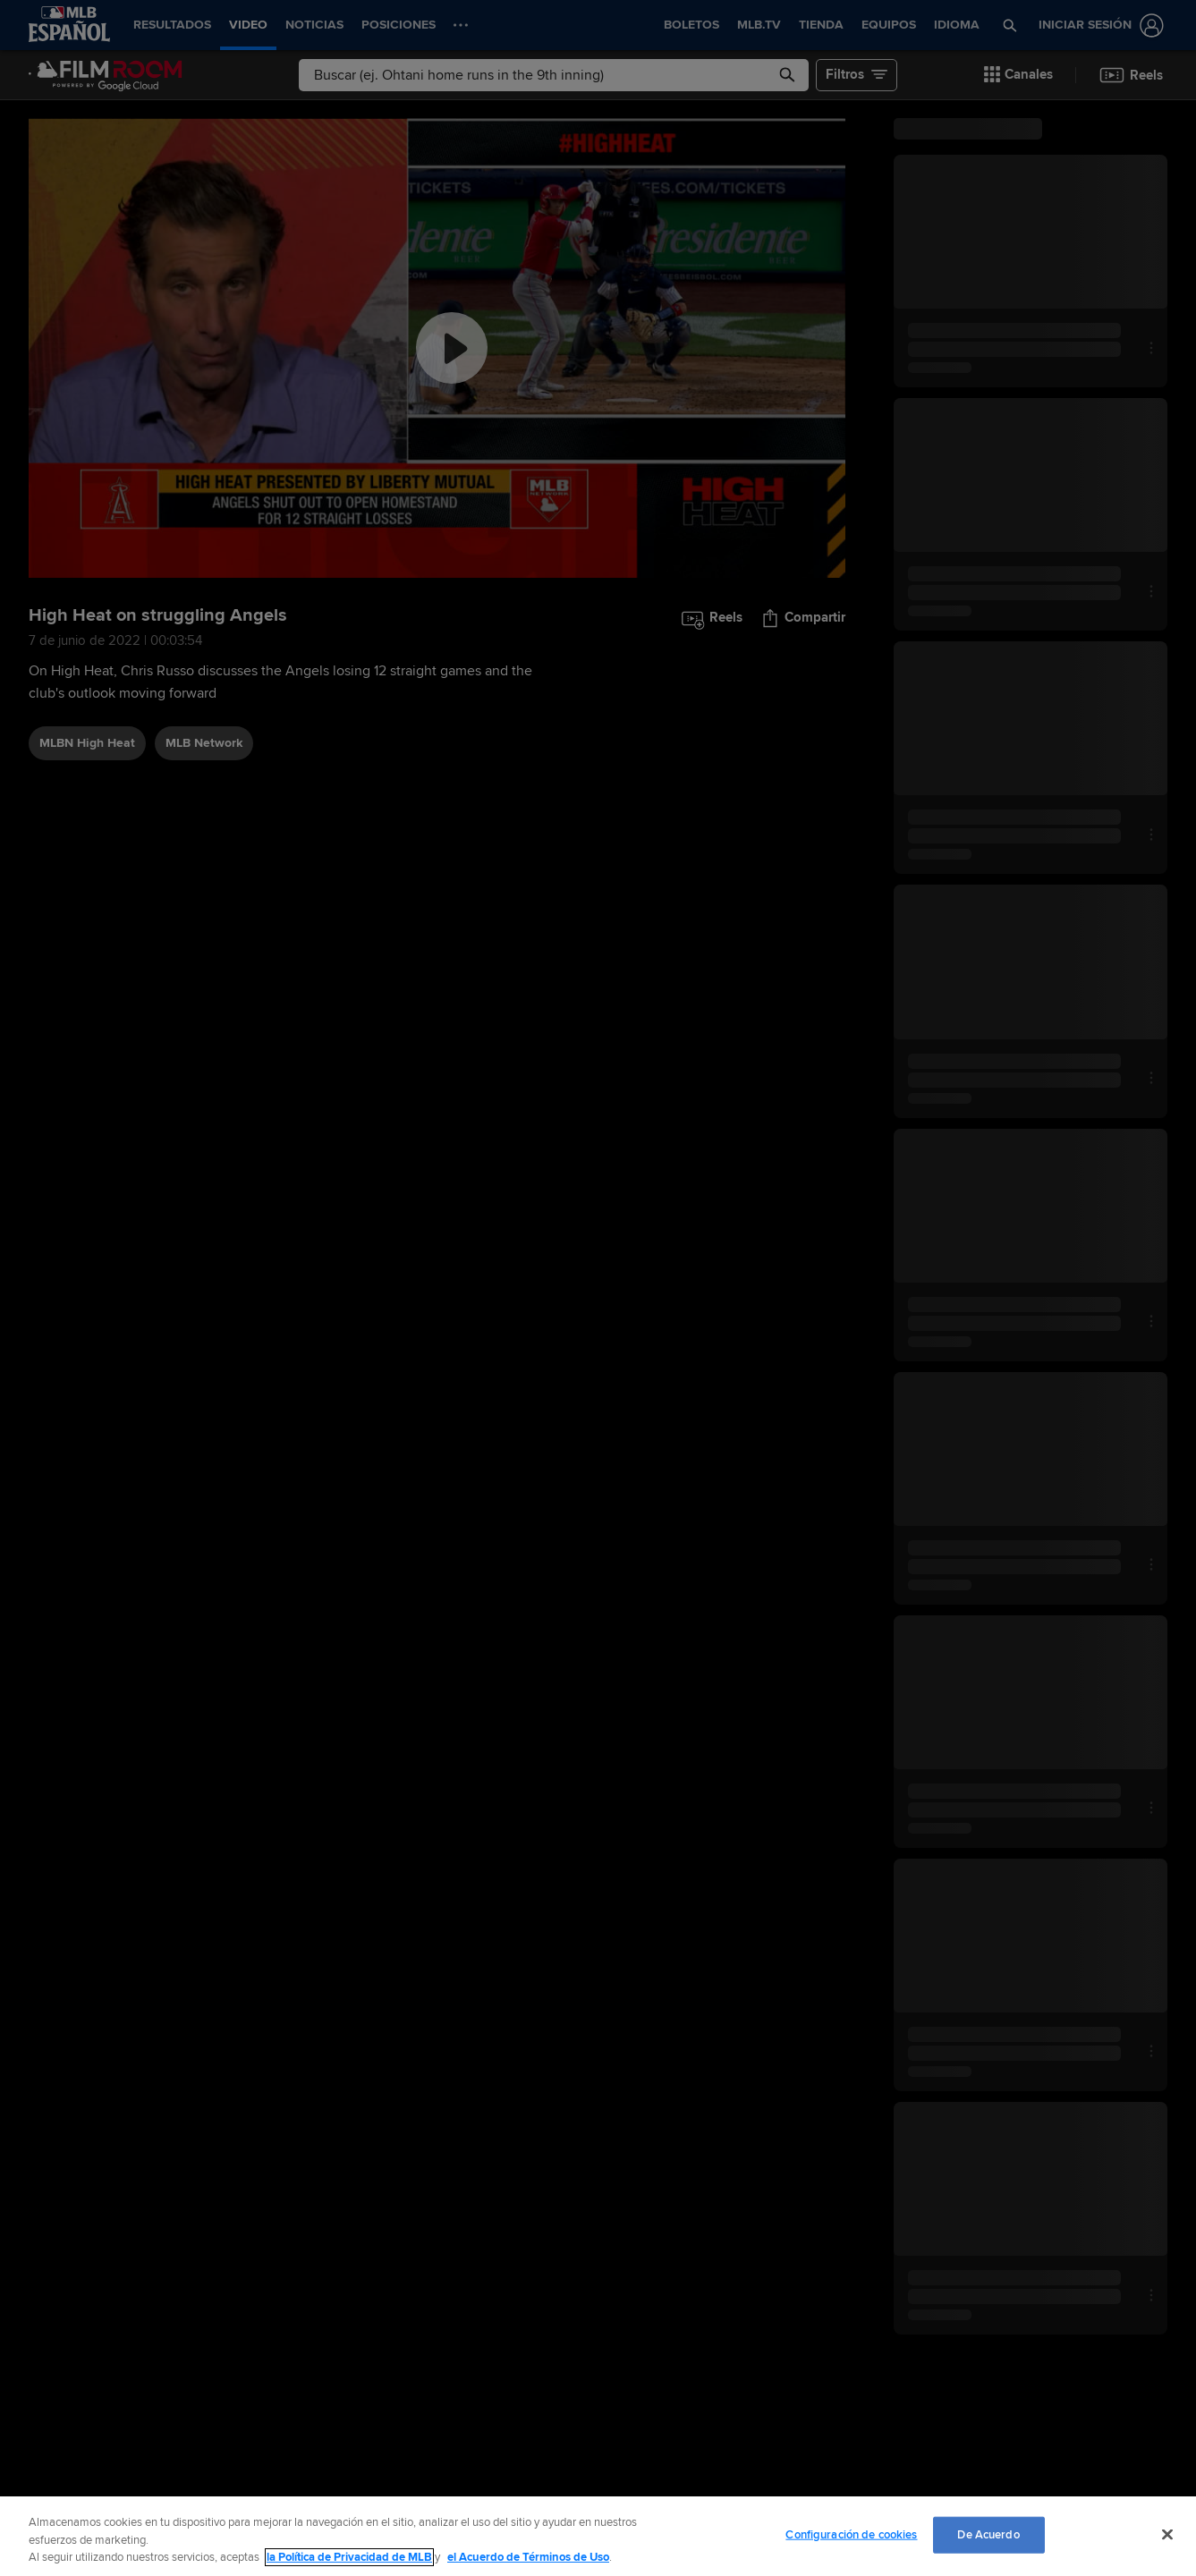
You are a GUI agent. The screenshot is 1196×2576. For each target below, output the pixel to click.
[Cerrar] (1167, 2534)
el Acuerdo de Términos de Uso (528, 2557)
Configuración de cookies (851, 2534)
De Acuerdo (988, 2534)
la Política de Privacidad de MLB (349, 2557)
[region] (598, 2536)
